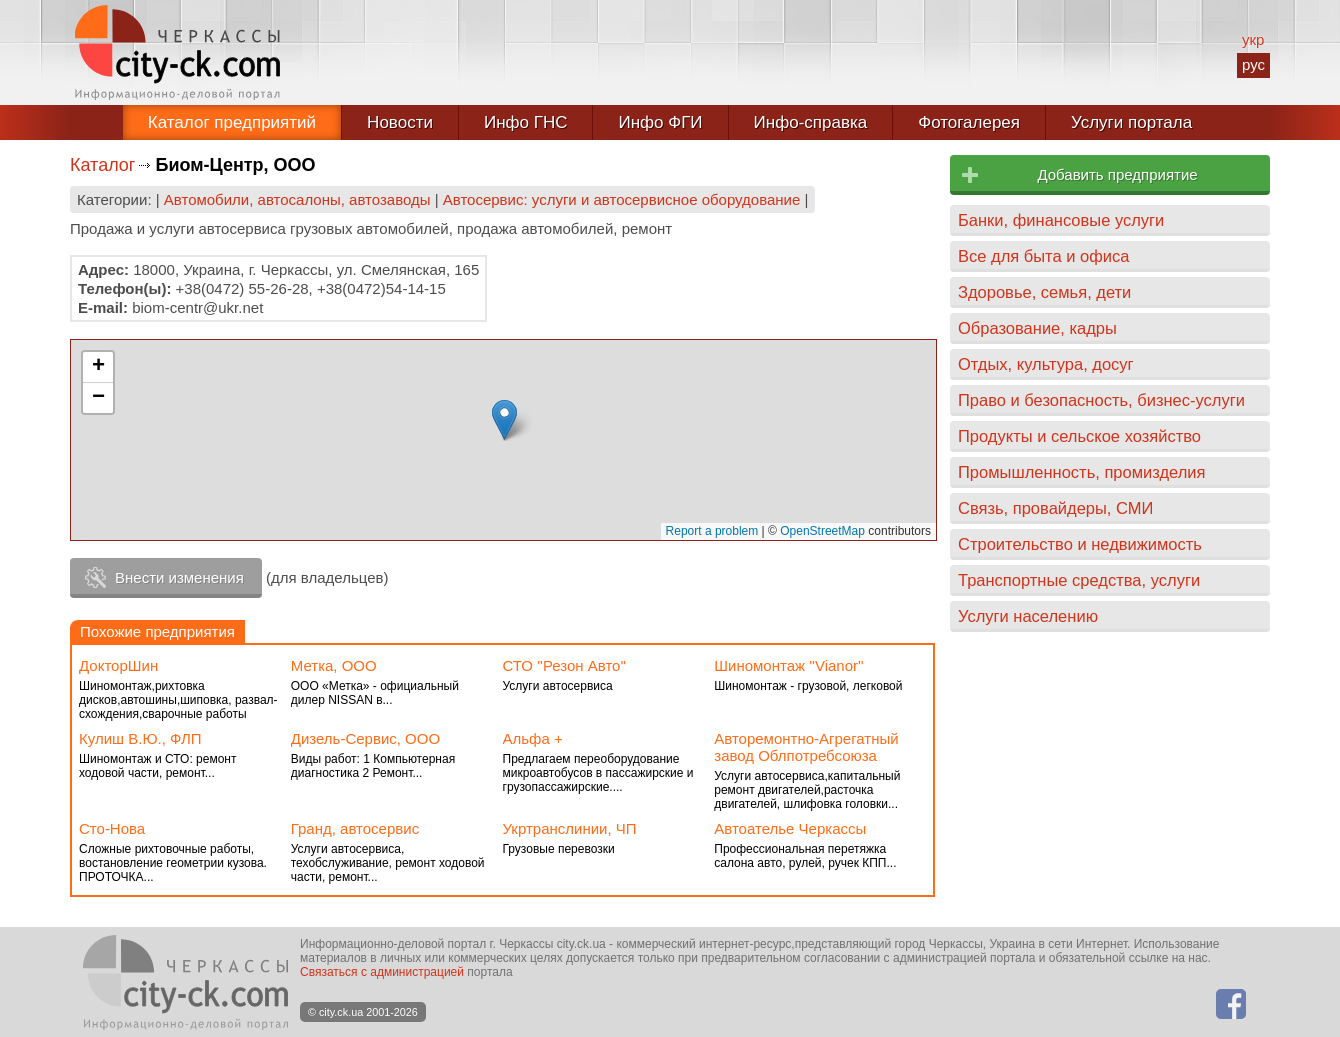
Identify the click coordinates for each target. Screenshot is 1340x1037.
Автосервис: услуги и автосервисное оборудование (622, 199)
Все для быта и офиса (1043, 256)
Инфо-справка (811, 122)
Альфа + (533, 738)
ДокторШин (118, 665)
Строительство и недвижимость (1080, 544)
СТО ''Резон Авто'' (565, 665)
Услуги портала (1131, 122)
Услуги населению (1028, 616)
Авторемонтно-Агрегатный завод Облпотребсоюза (806, 747)
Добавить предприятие (1117, 174)
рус (1253, 64)
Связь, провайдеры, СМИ (1055, 508)
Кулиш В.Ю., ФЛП (140, 738)
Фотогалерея (969, 122)
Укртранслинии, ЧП (570, 828)
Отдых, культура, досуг (1046, 364)
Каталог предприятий (232, 122)
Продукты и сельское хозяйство (1079, 436)
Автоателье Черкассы (790, 828)
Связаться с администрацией (382, 972)
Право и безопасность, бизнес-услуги (1101, 400)
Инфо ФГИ (660, 122)
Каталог (102, 165)
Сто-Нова (112, 828)
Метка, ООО (334, 665)
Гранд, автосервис (355, 828)
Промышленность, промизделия (1082, 472)
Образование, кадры (1037, 328)
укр (1253, 39)
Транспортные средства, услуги (1079, 580)
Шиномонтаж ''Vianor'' (788, 665)
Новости (400, 122)
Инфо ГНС (526, 122)
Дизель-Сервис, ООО (365, 738)
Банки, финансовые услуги (1061, 220)
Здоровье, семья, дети (1044, 292)
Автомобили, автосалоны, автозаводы (297, 199)
